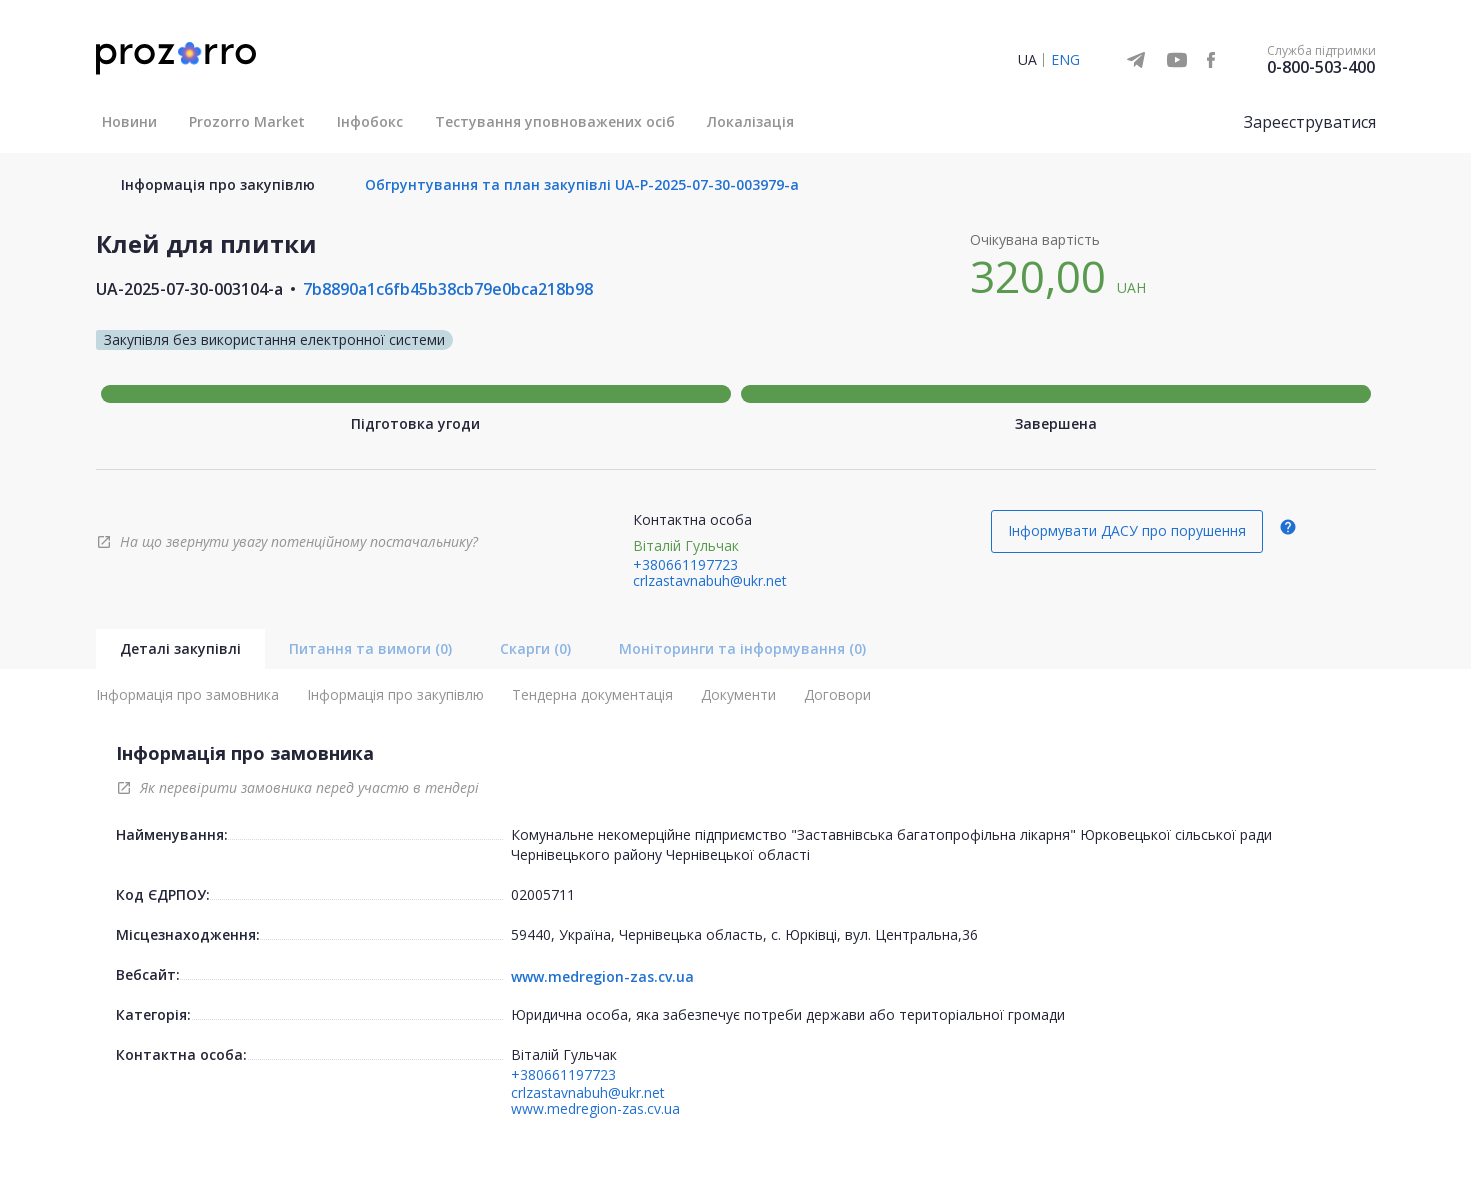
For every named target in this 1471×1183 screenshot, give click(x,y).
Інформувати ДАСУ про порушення (1127, 530)
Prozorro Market (247, 121)
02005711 (543, 894)
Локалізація (750, 121)
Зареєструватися (1310, 122)
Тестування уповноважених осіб (555, 121)
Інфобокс (370, 121)
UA (1027, 59)
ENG (1065, 59)
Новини (129, 121)
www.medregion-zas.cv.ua (602, 977)
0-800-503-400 (1321, 67)
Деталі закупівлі (180, 648)
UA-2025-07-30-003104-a (189, 289)
